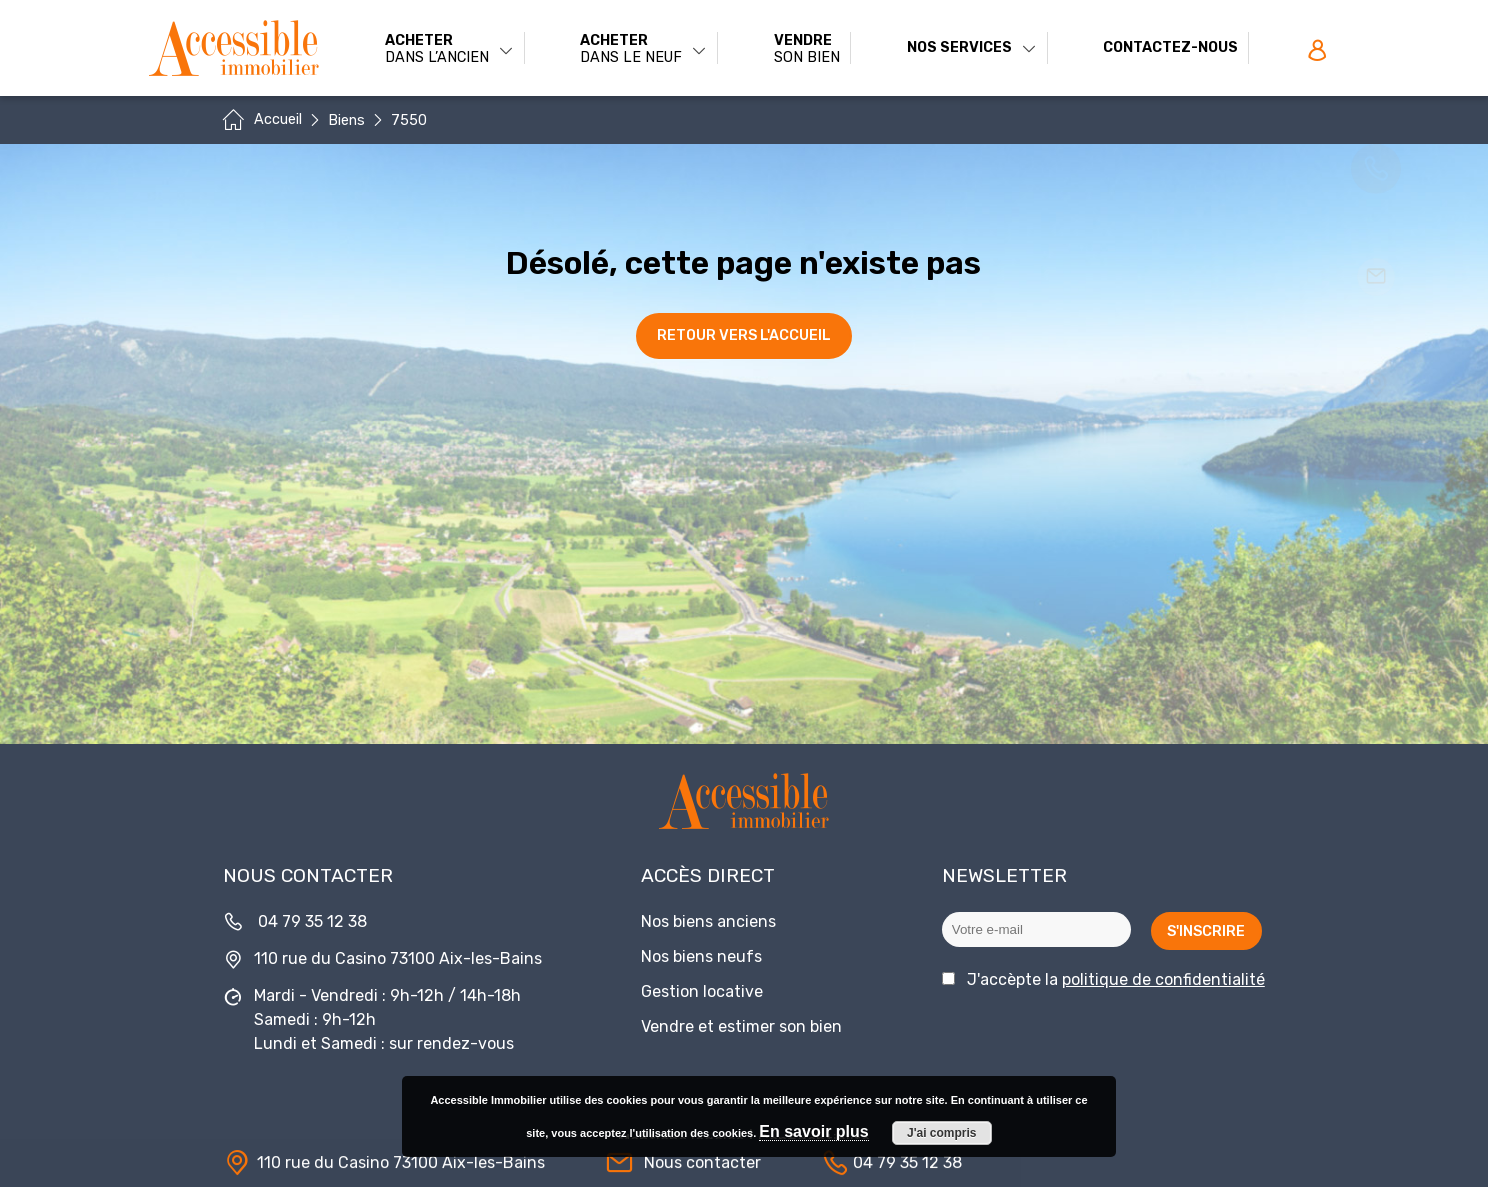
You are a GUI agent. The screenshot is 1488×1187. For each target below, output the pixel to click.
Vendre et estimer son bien (741, 1026)
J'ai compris (942, 1133)
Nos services (972, 48)
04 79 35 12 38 (312, 921)
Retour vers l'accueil (744, 335)
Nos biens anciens (708, 921)
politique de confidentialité (1163, 979)
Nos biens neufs (701, 956)
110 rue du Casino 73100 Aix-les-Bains (398, 958)
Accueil (278, 119)
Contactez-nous (1170, 47)
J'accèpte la (1116, 979)
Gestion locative (702, 991)
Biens (346, 120)
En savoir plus (813, 1131)
